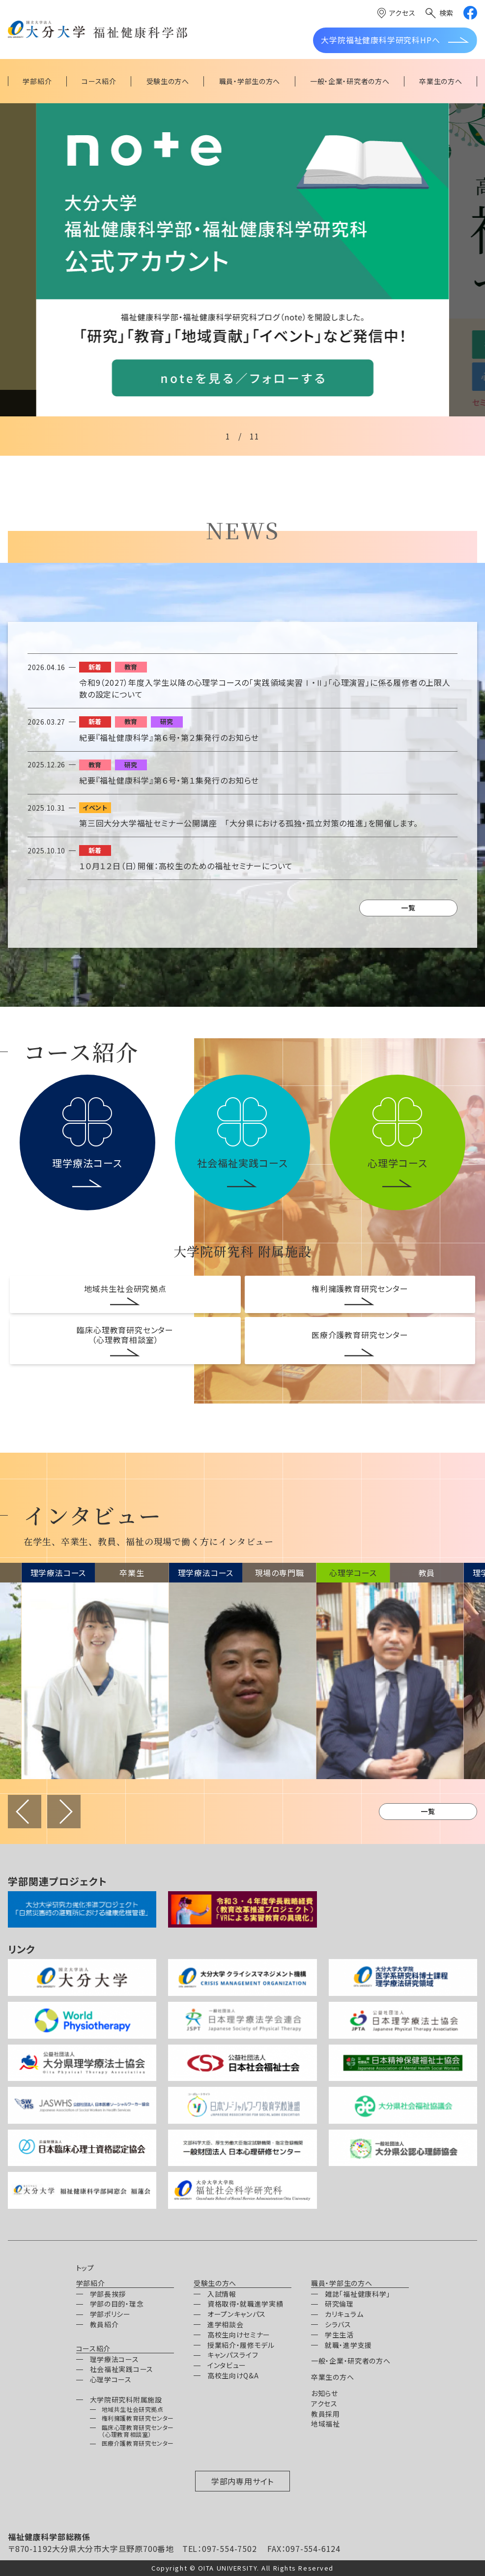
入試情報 (221, 2294)
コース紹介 (93, 2348)
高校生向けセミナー (238, 2335)
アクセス (402, 13)
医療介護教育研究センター (360, 1335)
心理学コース (111, 2379)
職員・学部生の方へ (341, 2283)
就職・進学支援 (348, 2345)
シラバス (338, 2324)
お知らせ (324, 2393)
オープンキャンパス (236, 2314)
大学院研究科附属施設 (126, 2399)
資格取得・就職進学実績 (245, 2304)
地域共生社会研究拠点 (125, 1288)
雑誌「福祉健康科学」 (357, 2294)
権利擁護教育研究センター (360, 1288)
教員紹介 (104, 2324)
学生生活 (339, 2335)
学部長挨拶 (108, 2294)
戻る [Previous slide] (24, 1811)
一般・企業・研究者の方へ (350, 2361)
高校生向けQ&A (233, 2375)
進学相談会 (225, 2324)
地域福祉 (325, 2424)
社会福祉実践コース (121, 2369)
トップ (85, 2268)
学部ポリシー (110, 2314)
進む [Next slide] (64, 1811)
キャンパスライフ (232, 2355)
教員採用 (325, 2414)
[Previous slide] (18, 259)
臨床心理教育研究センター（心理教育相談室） (125, 1335)
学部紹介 (90, 2283)
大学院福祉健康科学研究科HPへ (380, 40)
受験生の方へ (215, 2283)
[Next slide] (467, 259)
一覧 (408, 907)
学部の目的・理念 (117, 2304)
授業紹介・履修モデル (241, 2345)
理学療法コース (114, 2359)
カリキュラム (344, 2314)
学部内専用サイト (242, 2481)
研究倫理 (339, 2304)
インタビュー (226, 2365)
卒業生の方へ (332, 2377)
